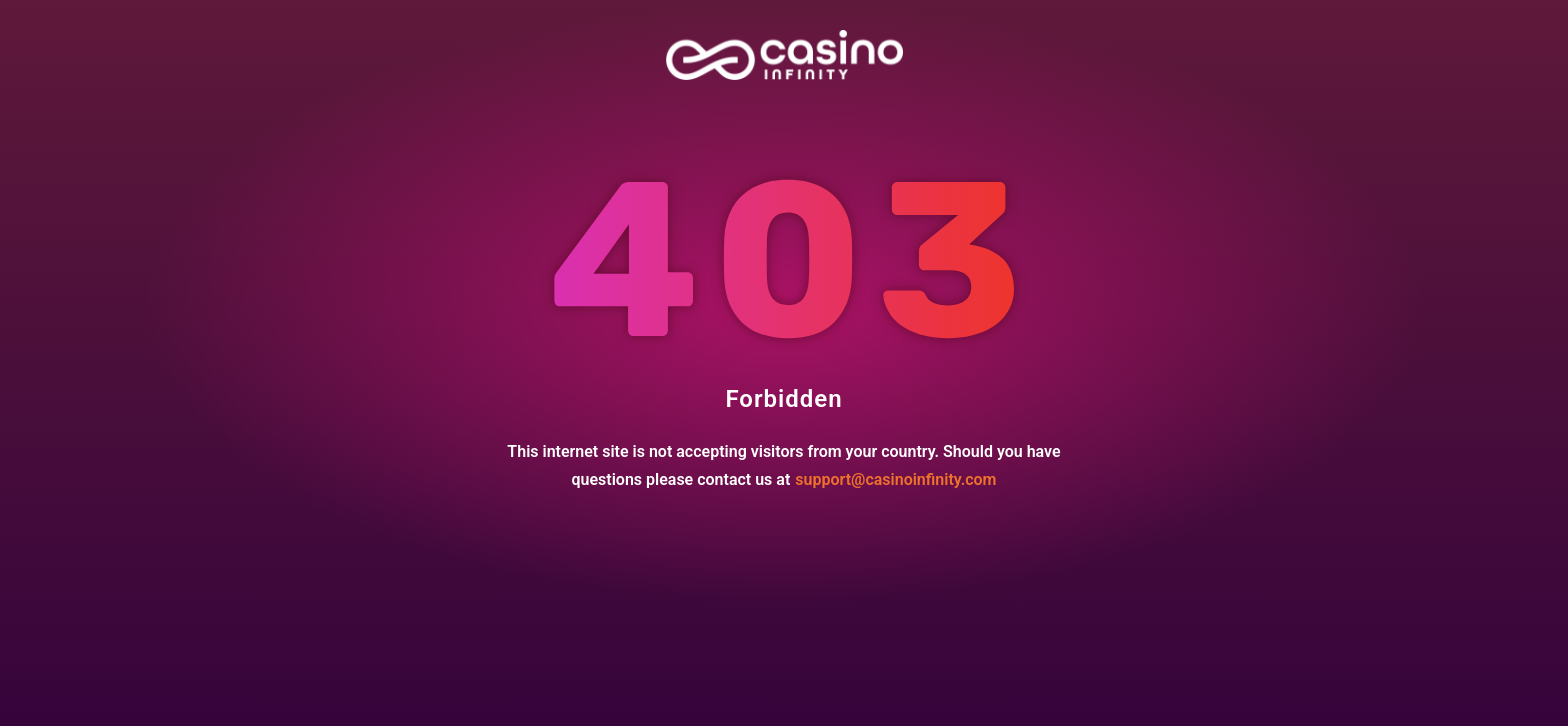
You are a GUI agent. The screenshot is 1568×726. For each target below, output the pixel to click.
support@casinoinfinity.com (895, 479)
